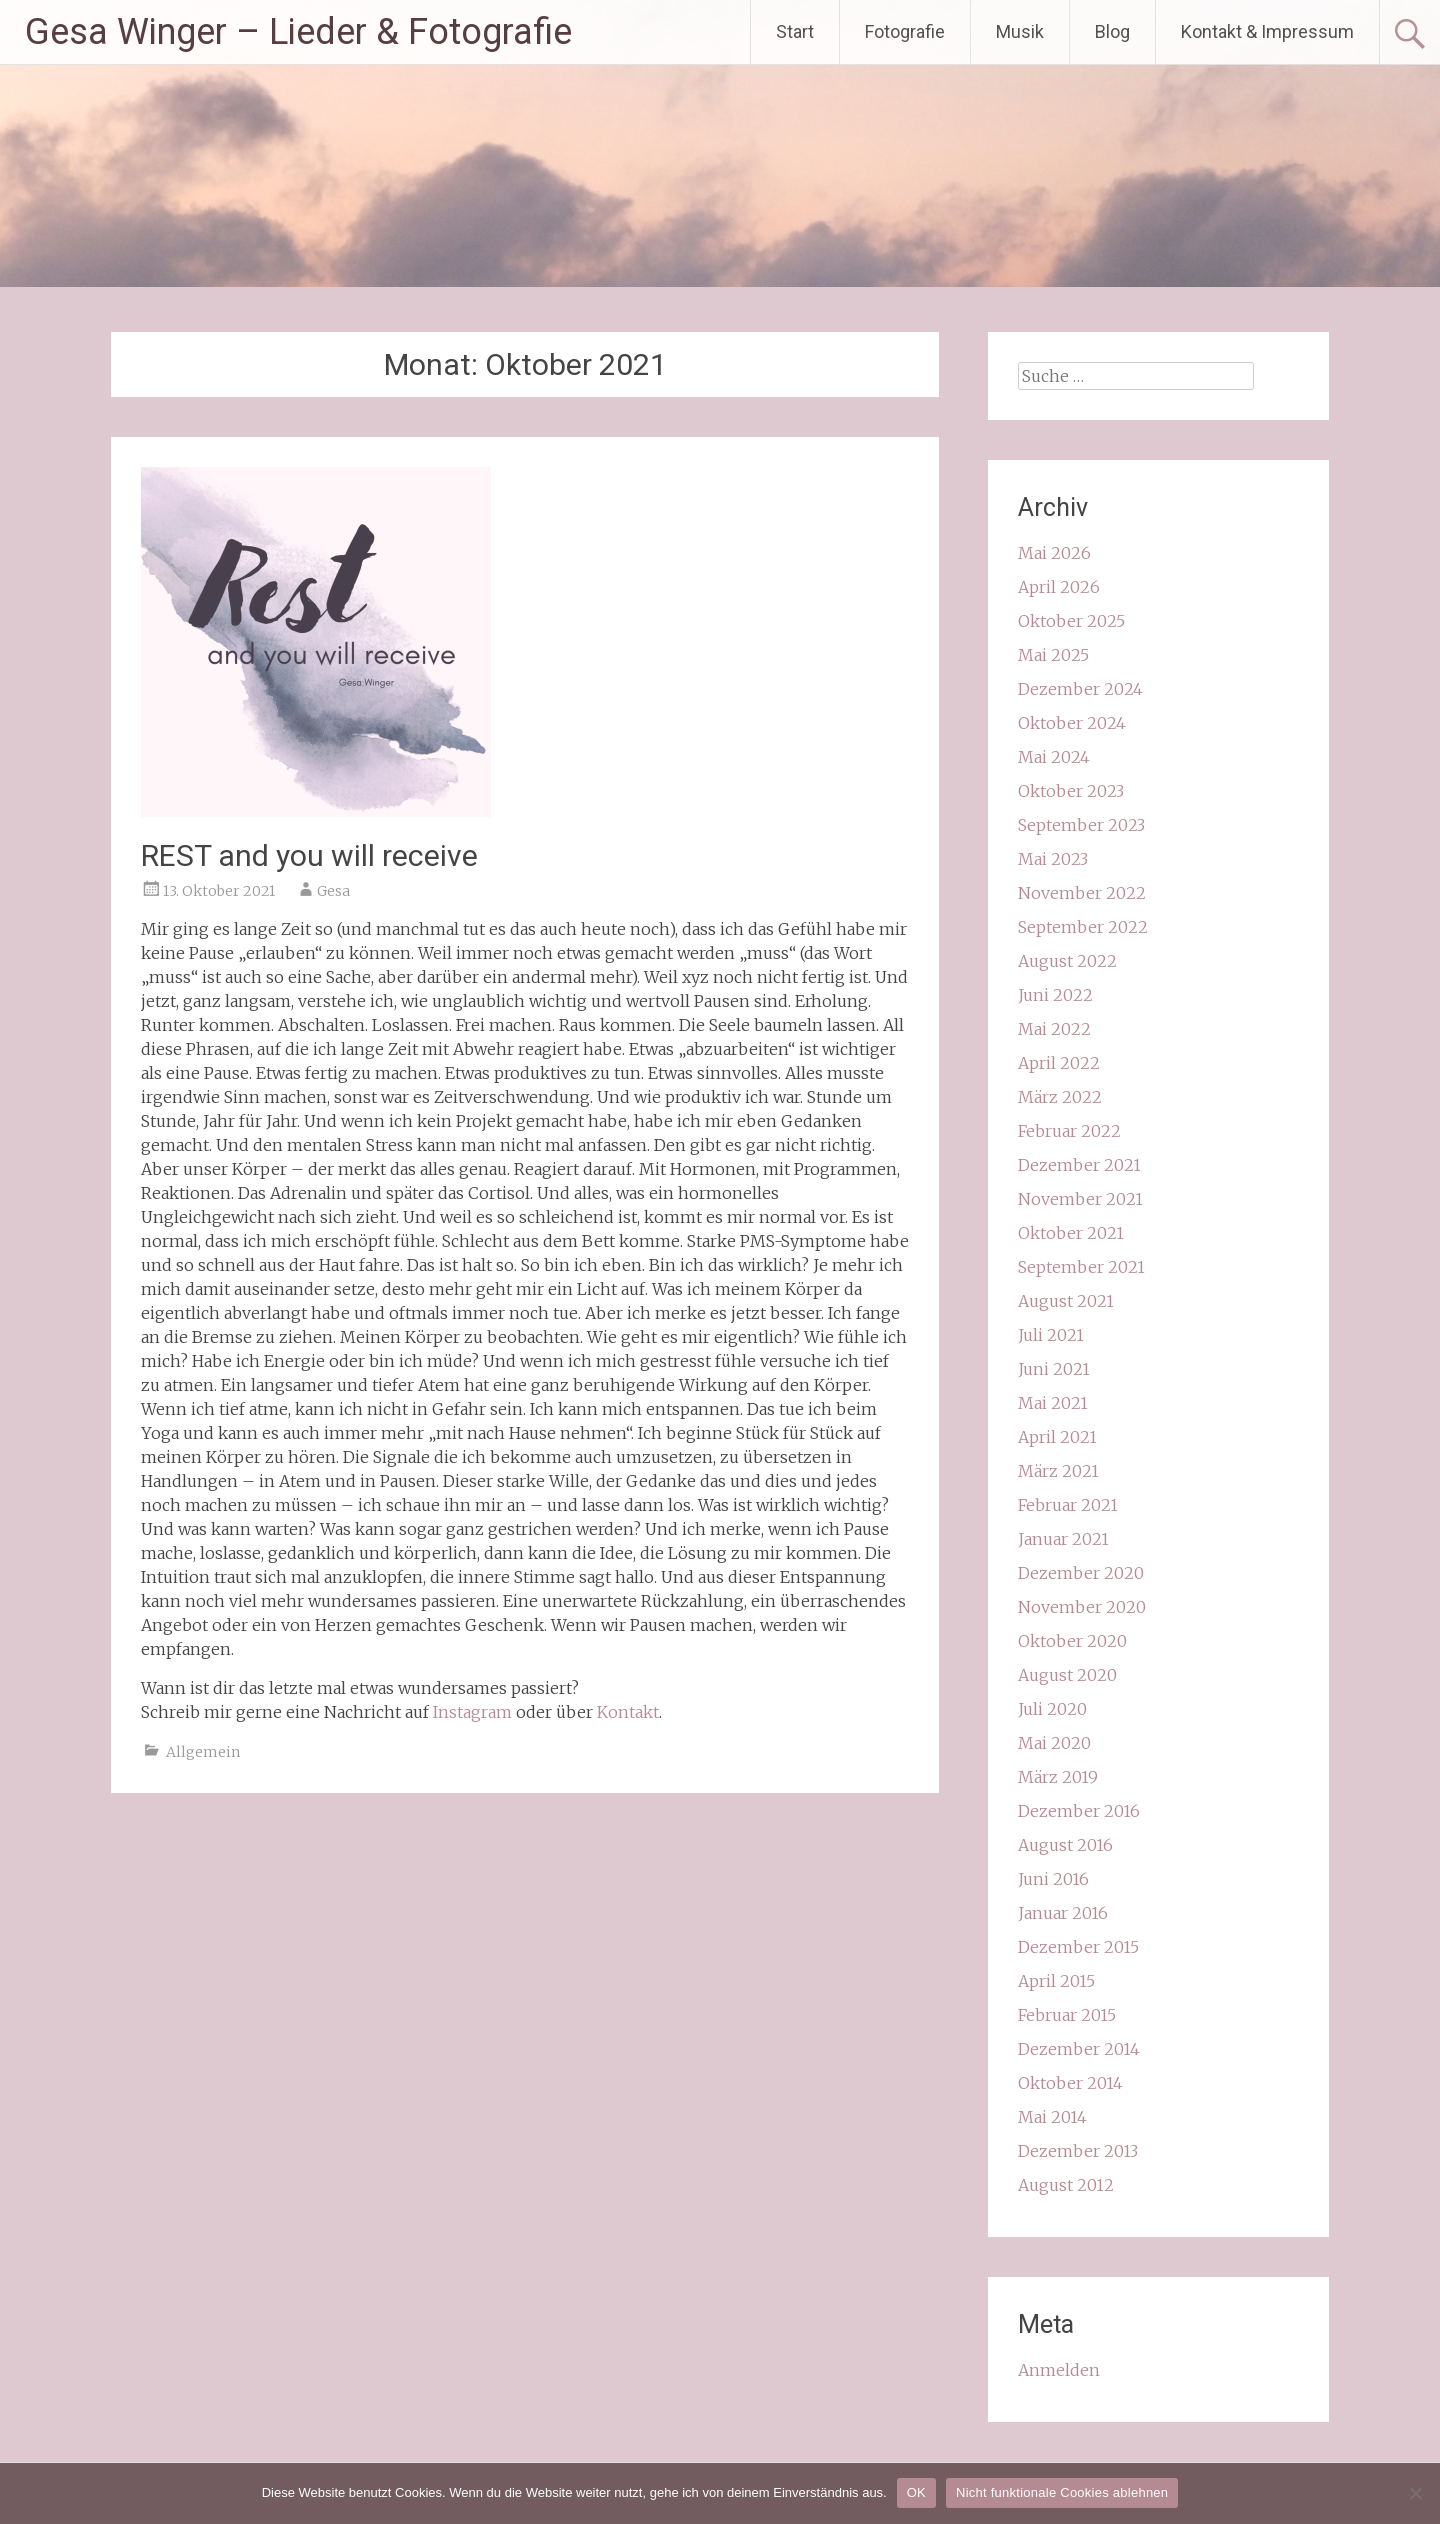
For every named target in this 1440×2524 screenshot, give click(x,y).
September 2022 (1083, 927)
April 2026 (1059, 587)
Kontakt (628, 1712)
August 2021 (1066, 1301)
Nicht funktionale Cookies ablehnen (1062, 2492)
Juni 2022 (1055, 995)
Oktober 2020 (1072, 1641)
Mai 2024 (1054, 757)
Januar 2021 (1063, 1539)
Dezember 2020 (1081, 1573)
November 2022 (1082, 893)
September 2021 (1081, 1267)
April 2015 (1056, 1981)
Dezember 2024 (1080, 689)
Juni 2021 (1054, 1369)
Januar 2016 (1063, 1913)
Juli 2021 (1051, 1335)
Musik (1020, 31)
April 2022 (1059, 1063)
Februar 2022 (1069, 1131)
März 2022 (1060, 1097)
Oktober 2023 (1071, 791)
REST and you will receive (309, 855)
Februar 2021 (1068, 1505)
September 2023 (1081, 825)
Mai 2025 (1053, 655)
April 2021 (1057, 1437)
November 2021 (1080, 1199)
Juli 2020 (1052, 1709)
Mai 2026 (1054, 553)
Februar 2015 (1067, 2015)
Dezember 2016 (1079, 1811)
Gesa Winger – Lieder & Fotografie (298, 32)
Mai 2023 (1053, 859)
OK (916, 2492)
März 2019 (1058, 1777)
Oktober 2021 (1071, 1233)
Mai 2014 (1052, 2117)
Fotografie (905, 31)
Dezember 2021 (1079, 1165)
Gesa (333, 891)
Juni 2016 (1053, 1879)
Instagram (472, 1712)
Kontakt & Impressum (1267, 31)
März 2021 (1058, 1471)
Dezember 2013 (1078, 2151)
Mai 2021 (1053, 1403)
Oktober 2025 (1071, 621)
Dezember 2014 (1079, 2049)
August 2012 (1066, 2185)
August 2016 (1065, 1845)
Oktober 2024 (1072, 723)
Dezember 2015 (1078, 1947)
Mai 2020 (1054, 1743)
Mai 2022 (1054, 1029)
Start (795, 31)
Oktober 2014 (1070, 2083)
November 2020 (1082, 1607)
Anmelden (1059, 2370)
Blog (1112, 31)
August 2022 (1067, 961)
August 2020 (1067, 1675)
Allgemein (203, 1752)
